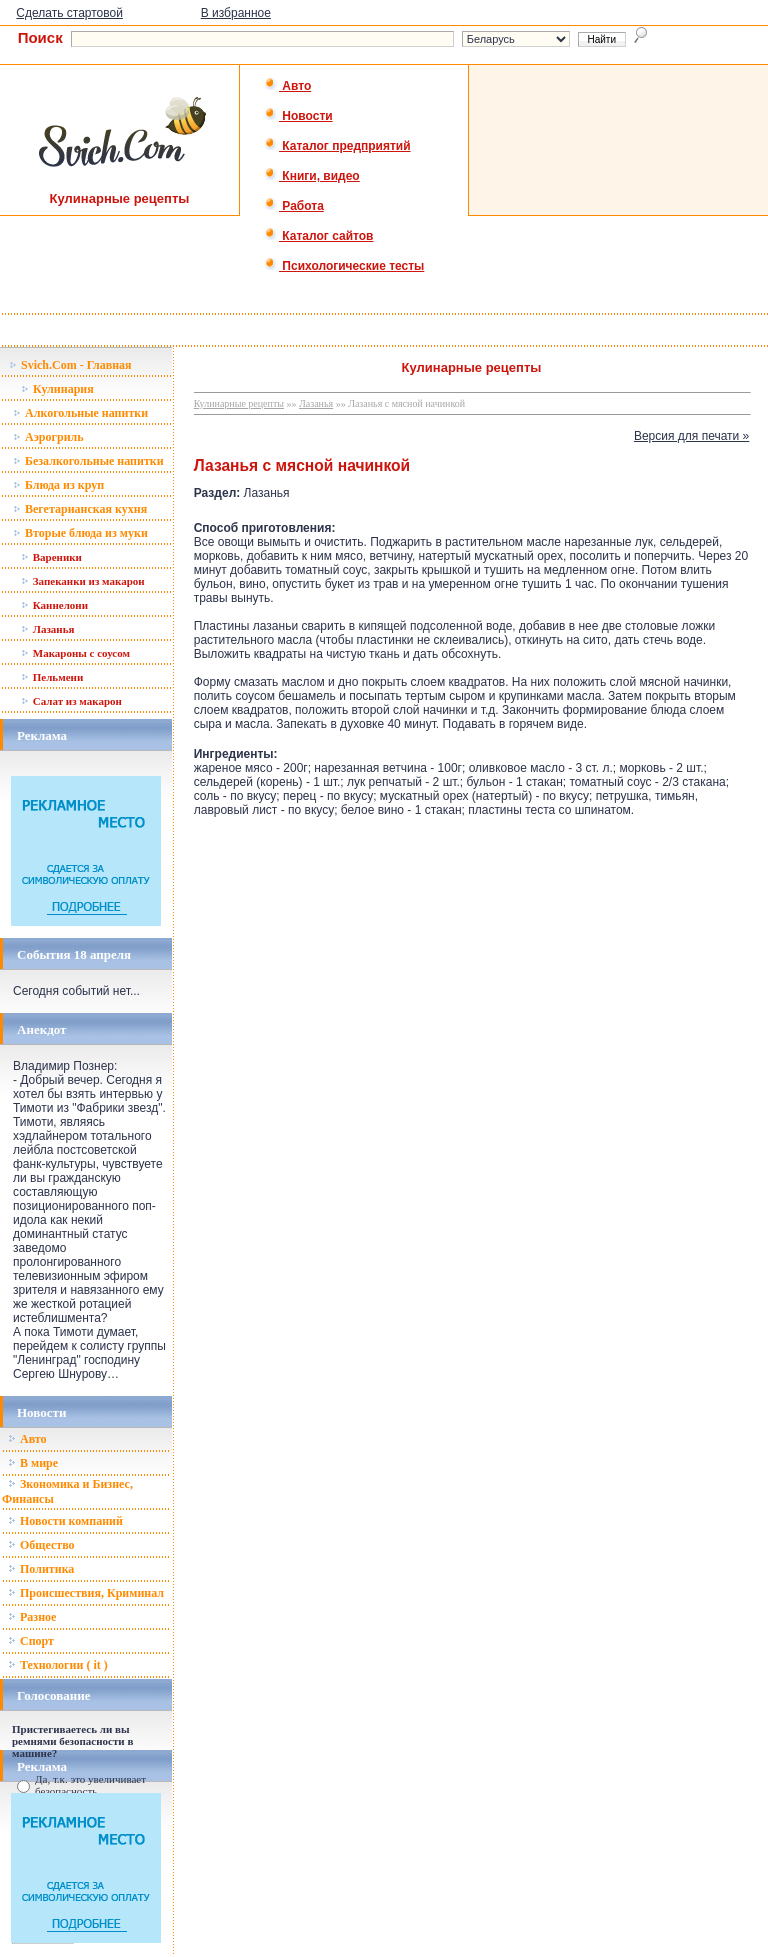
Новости (298, 116)
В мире (33, 1463)
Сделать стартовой (69, 13)
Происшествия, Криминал (86, 1593)
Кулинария (57, 389)
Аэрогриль (48, 437)
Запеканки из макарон (83, 581)
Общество (41, 1545)
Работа (294, 206)
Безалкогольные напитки (88, 461)
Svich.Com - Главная (70, 365)
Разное (32, 1617)
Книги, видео (312, 176)
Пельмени (52, 677)
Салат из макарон (71, 701)
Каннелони (54, 605)
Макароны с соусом (75, 653)
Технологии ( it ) (58, 1665)
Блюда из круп (58, 485)
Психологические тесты (344, 266)
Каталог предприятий (337, 146)
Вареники (51, 557)
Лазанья (47, 629)
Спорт (31, 1641)
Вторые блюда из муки (80, 533)
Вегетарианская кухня (80, 509)
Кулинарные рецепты (239, 403)
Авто (287, 86)
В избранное (236, 13)
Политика (41, 1569)
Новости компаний (65, 1521)
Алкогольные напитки (80, 413)
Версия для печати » (691, 436)
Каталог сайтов (318, 236)
